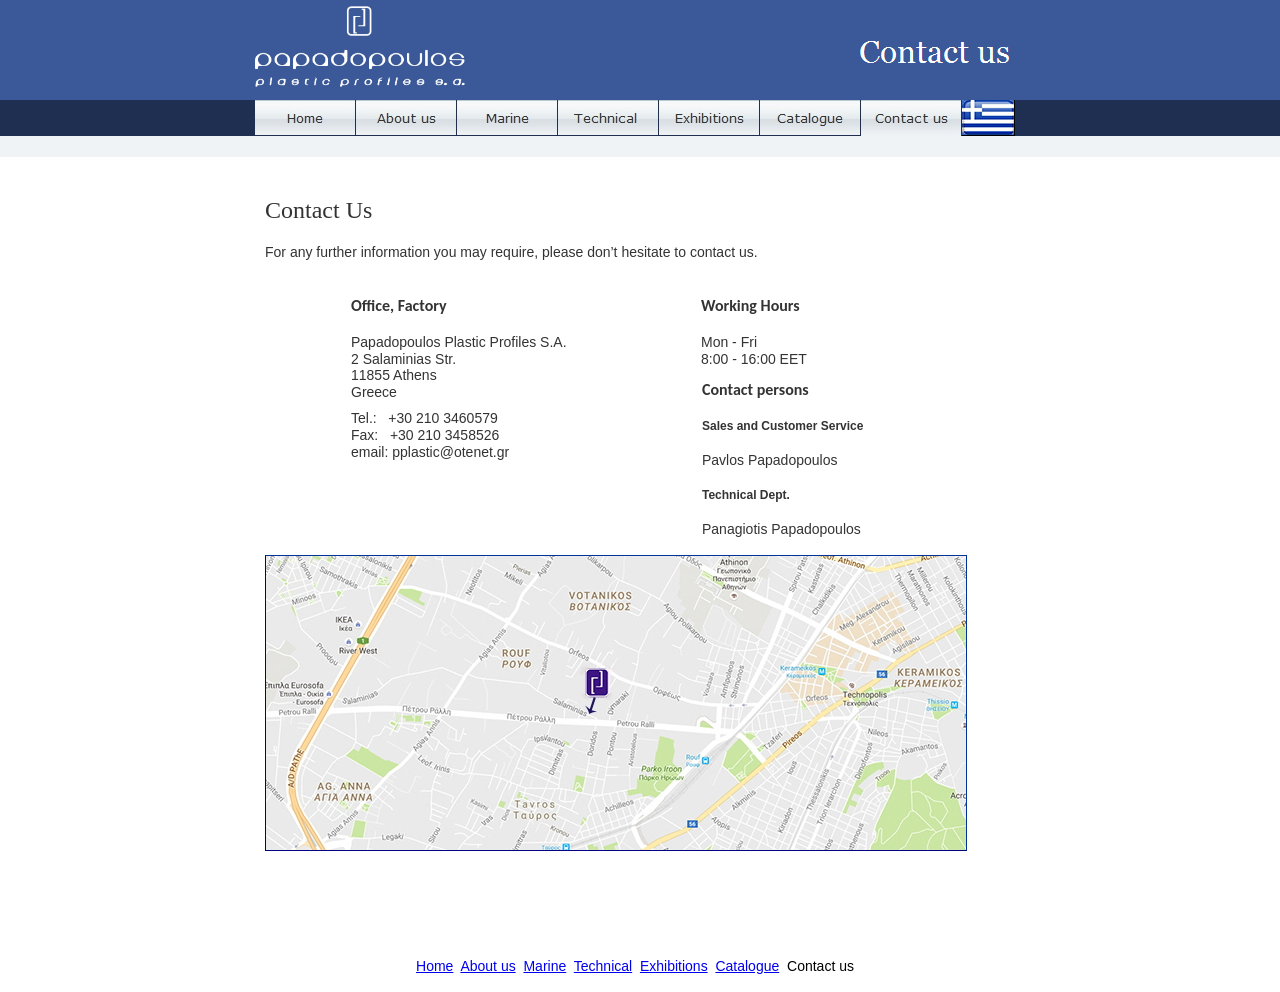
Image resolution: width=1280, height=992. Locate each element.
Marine (544, 966)
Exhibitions (674, 966)
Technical (603, 966)
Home (434, 966)
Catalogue (747, 966)
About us (487, 966)
